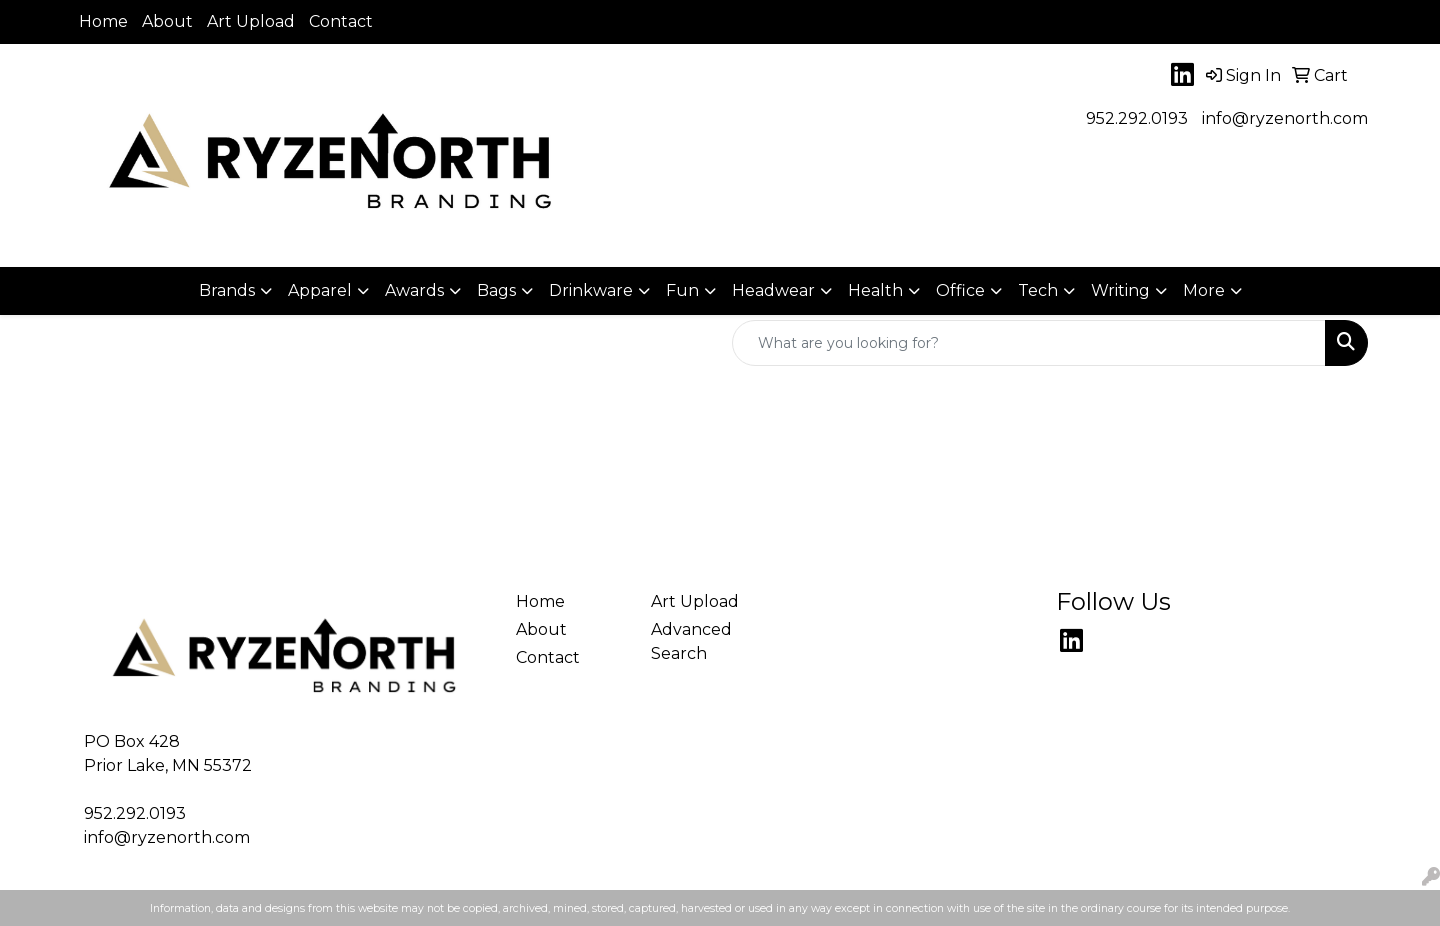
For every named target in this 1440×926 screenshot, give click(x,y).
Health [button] (875, 290)
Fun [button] (682, 290)
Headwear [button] (773, 290)
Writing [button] (1120, 290)
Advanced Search (691, 641)
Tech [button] (1038, 290)
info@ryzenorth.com (1285, 118)
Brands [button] (227, 290)
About (167, 21)
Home (103, 21)
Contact (341, 21)
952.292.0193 (1137, 118)
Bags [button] (496, 290)
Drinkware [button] (591, 290)
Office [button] (960, 290)
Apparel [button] (320, 290)
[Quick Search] (1029, 343)
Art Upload (251, 21)
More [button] (1204, 290)
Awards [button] (414, 290)
